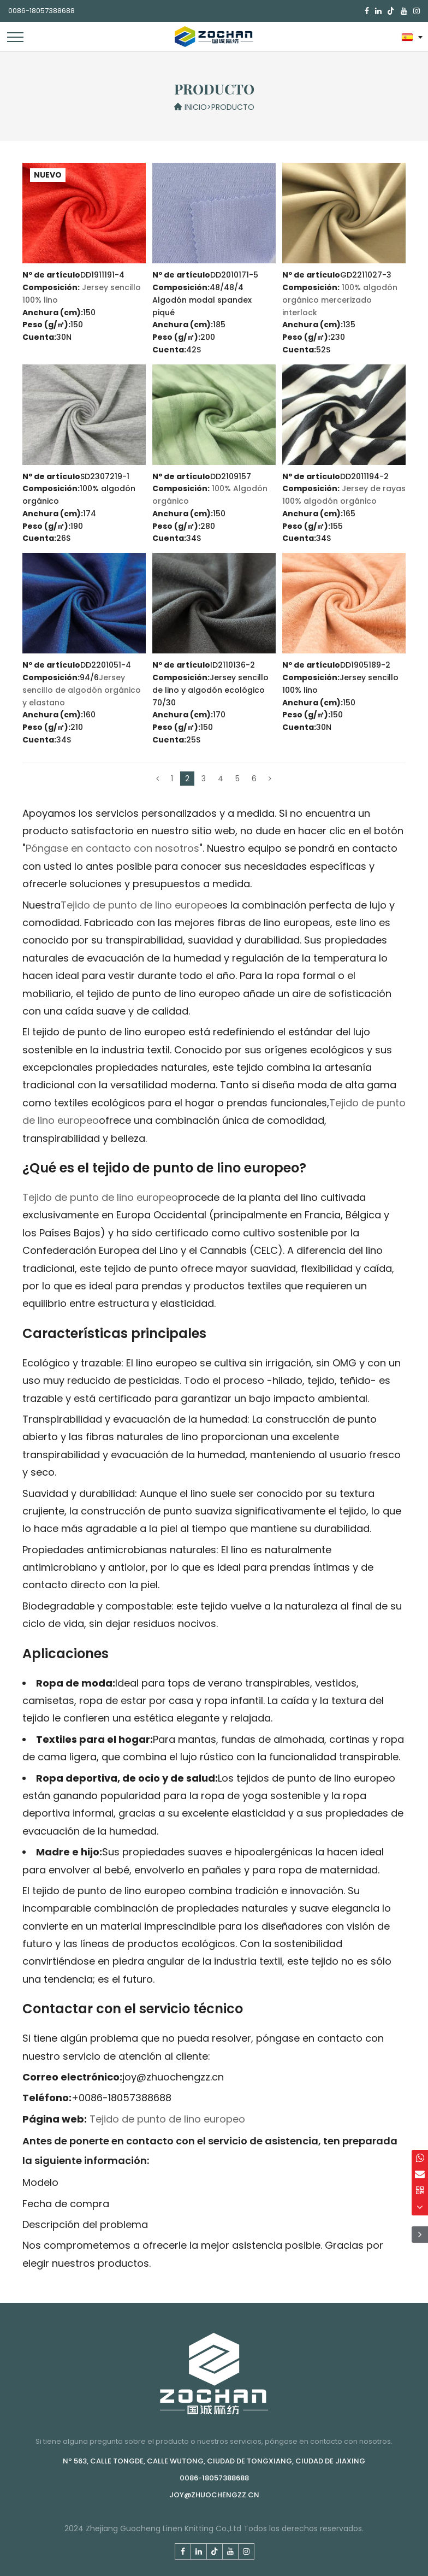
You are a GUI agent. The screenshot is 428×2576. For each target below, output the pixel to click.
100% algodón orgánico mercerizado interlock (339, 300)
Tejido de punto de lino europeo (138, 905)
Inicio (196, 107)
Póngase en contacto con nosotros (112, 848)
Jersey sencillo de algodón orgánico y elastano (81, 690)
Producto (232, 107)
